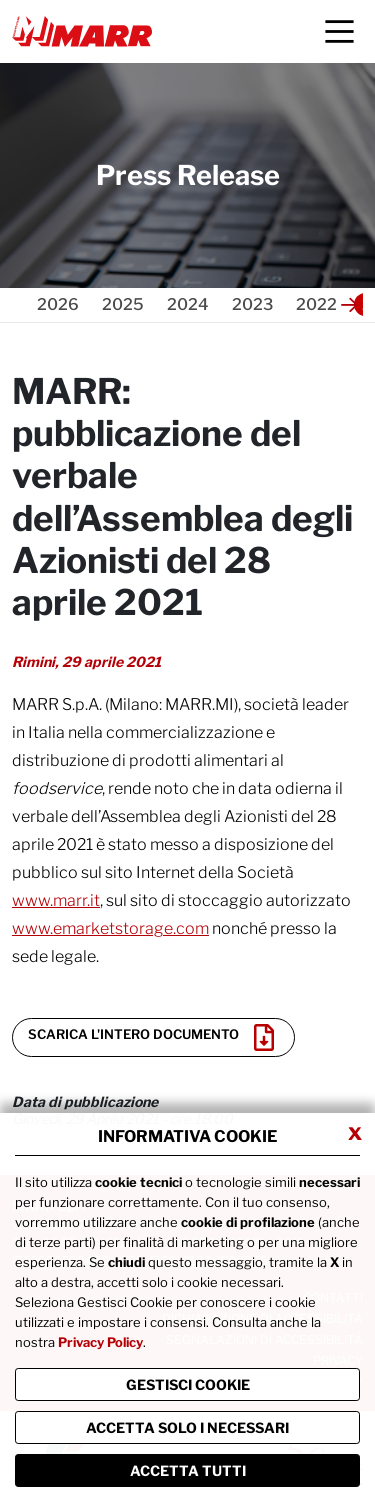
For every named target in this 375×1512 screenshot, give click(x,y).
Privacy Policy (100, 1342)
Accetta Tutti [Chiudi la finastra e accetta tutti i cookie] (188, 1470)
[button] (349, 305)
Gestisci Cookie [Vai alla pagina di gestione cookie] (188, 1384)
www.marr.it (56, 900)
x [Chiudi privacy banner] (355, 1132)
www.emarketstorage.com (110, 928)
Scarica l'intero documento (151, 1037)
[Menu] (339, 31)
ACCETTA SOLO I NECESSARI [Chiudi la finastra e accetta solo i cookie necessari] (187, 1427)
